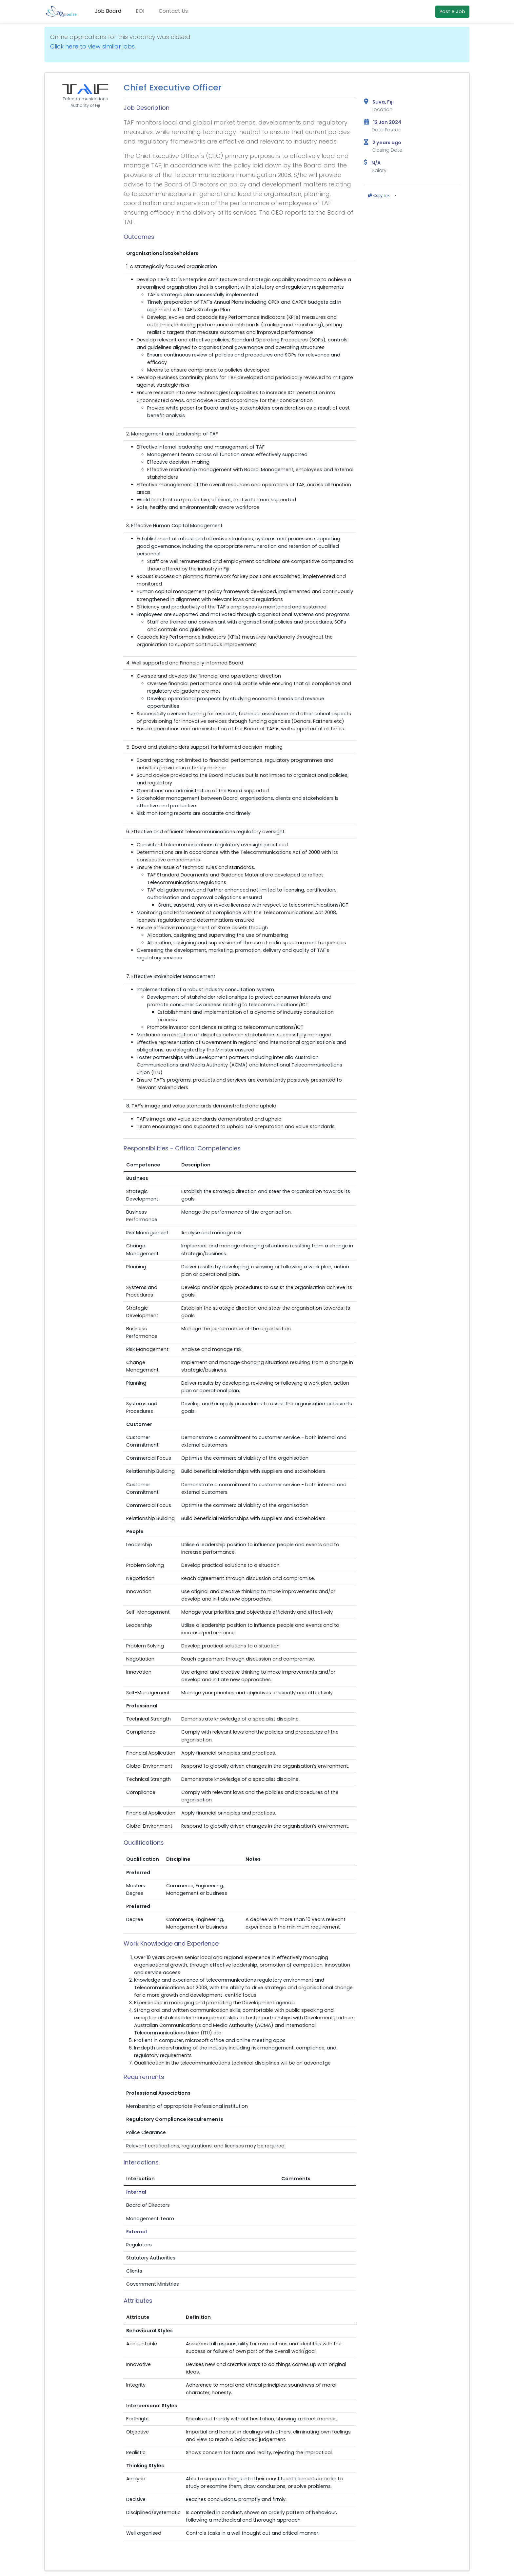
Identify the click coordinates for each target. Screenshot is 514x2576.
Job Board (108, 11)
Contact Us (173, 11)
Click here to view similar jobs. (93, 46)
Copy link (378, 195)
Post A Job (452, 11)
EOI (140, 11)
